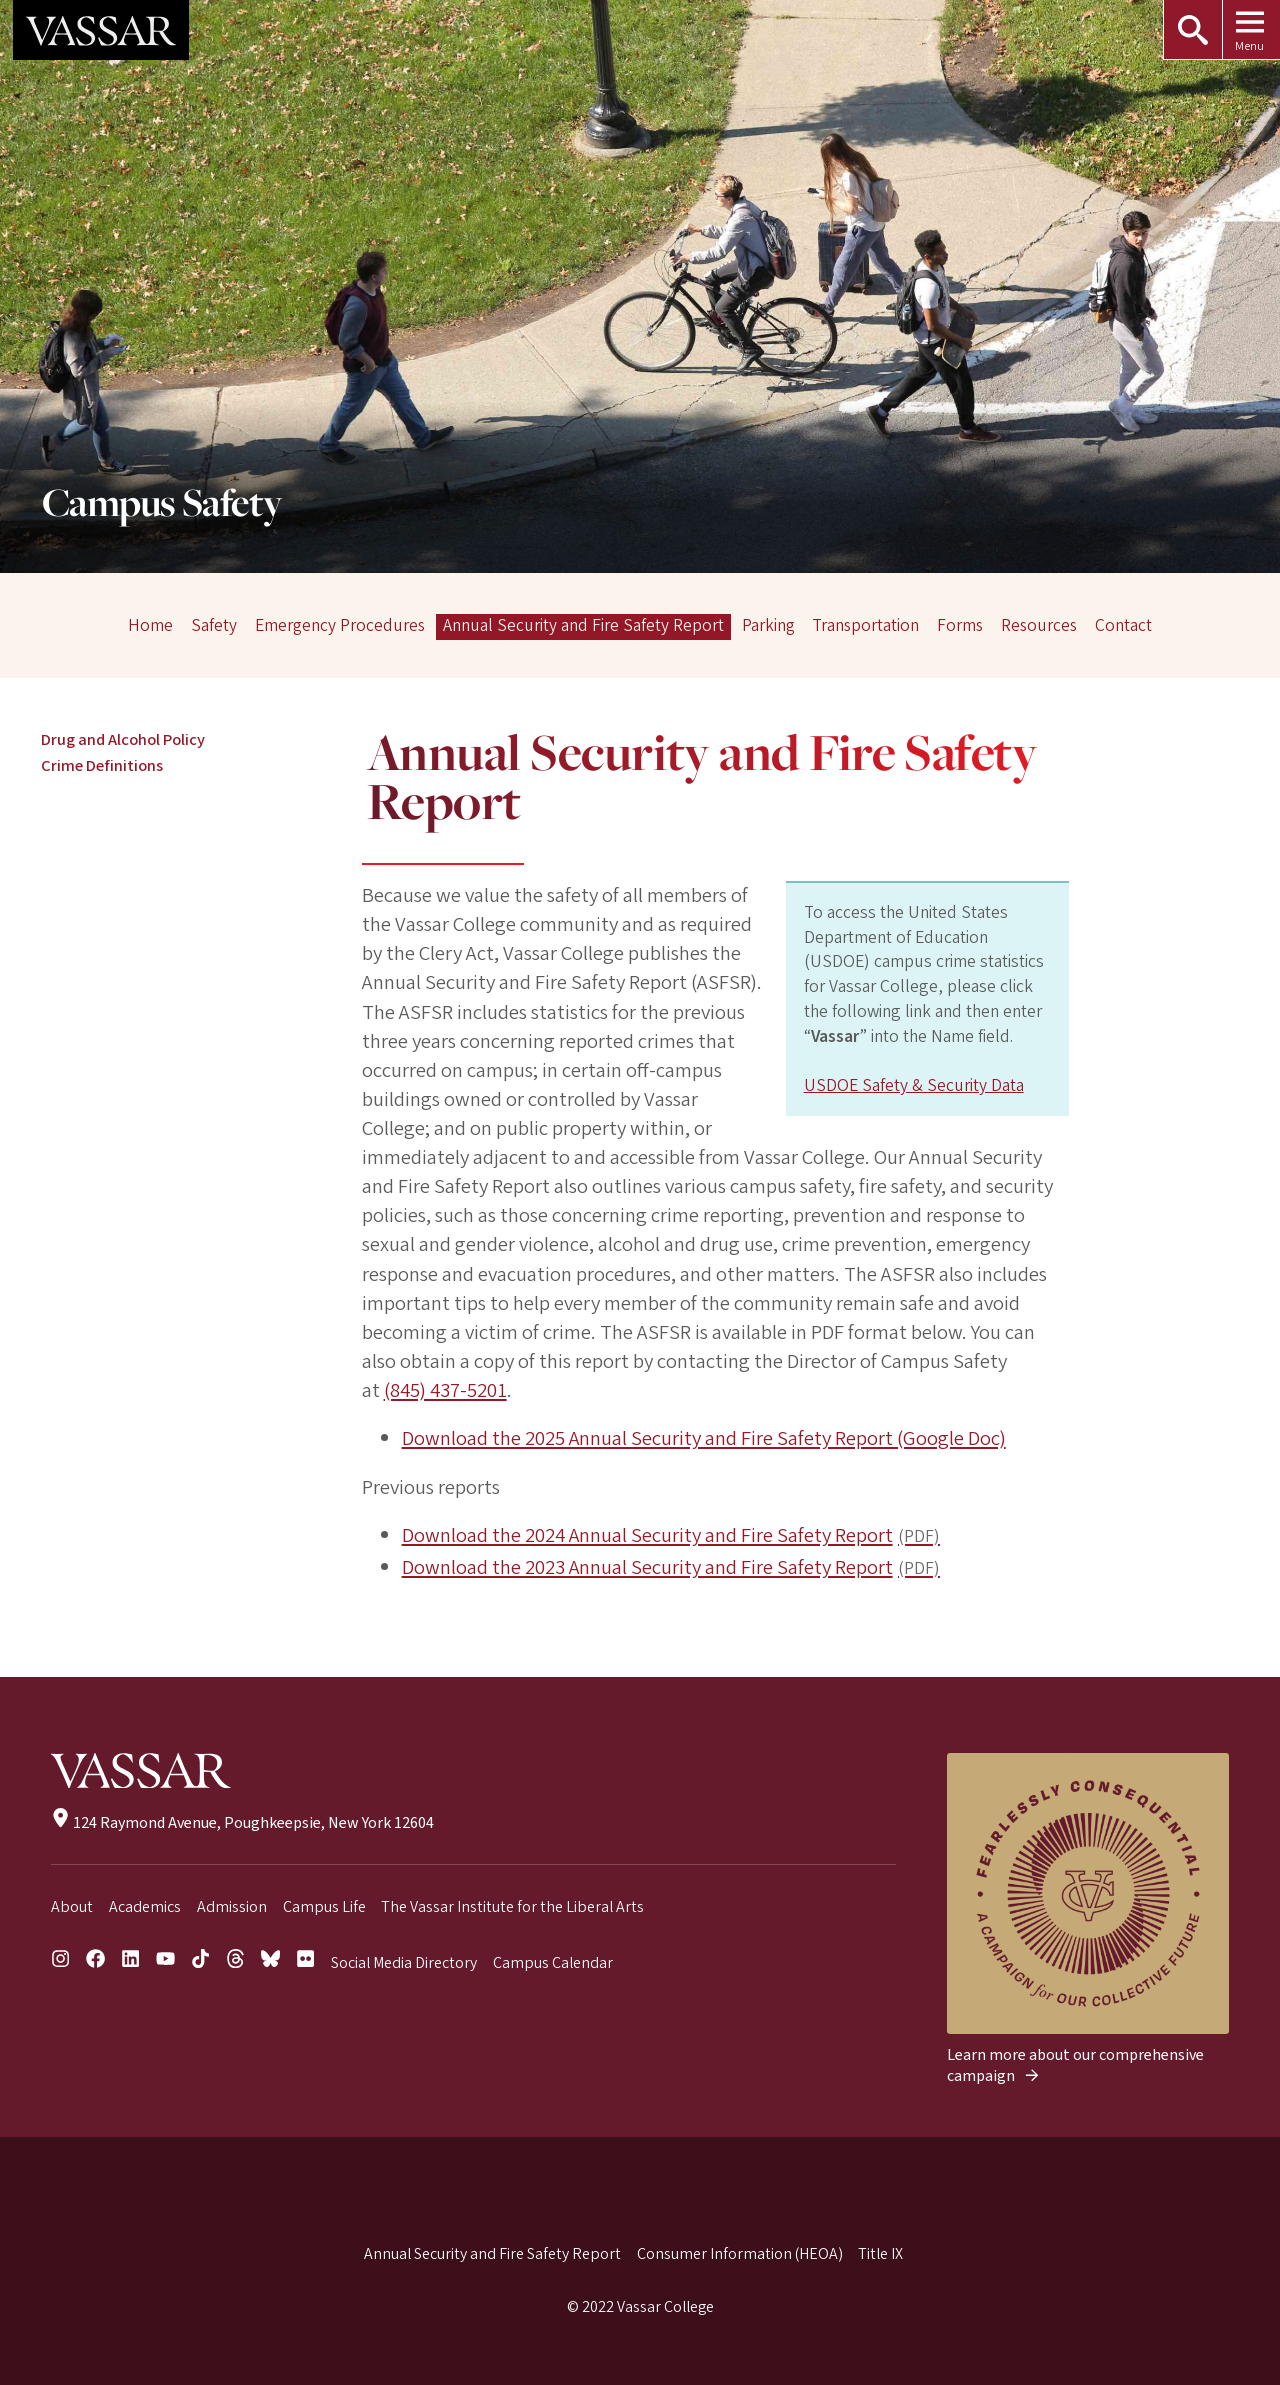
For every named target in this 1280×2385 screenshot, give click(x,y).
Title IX (880, 2254)
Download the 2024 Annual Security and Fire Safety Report (648, 1535)
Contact (1123, 626)
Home (150, 626)
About (72, 1907)
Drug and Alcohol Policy (123, 740)
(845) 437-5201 (445, 1390)
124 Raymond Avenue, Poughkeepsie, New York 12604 (242, 1823)
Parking (768, 626)
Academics (145, 1907)
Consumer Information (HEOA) (740, 2254)
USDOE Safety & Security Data (914, 1085)
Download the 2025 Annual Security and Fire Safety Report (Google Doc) (704, 1438)
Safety (214, 626)
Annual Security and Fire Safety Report (583, 626)
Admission (232, 1907)
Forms (960, 626)
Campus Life (324, 1907)
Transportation (865, 626)
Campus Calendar (553, 1963)
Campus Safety (162, 505)
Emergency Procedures (340, 626)
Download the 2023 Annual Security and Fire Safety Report (648, 1567)
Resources (1039, 626)
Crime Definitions (102, 766)
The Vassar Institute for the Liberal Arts (512, 1907)
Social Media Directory (404, 1963)
